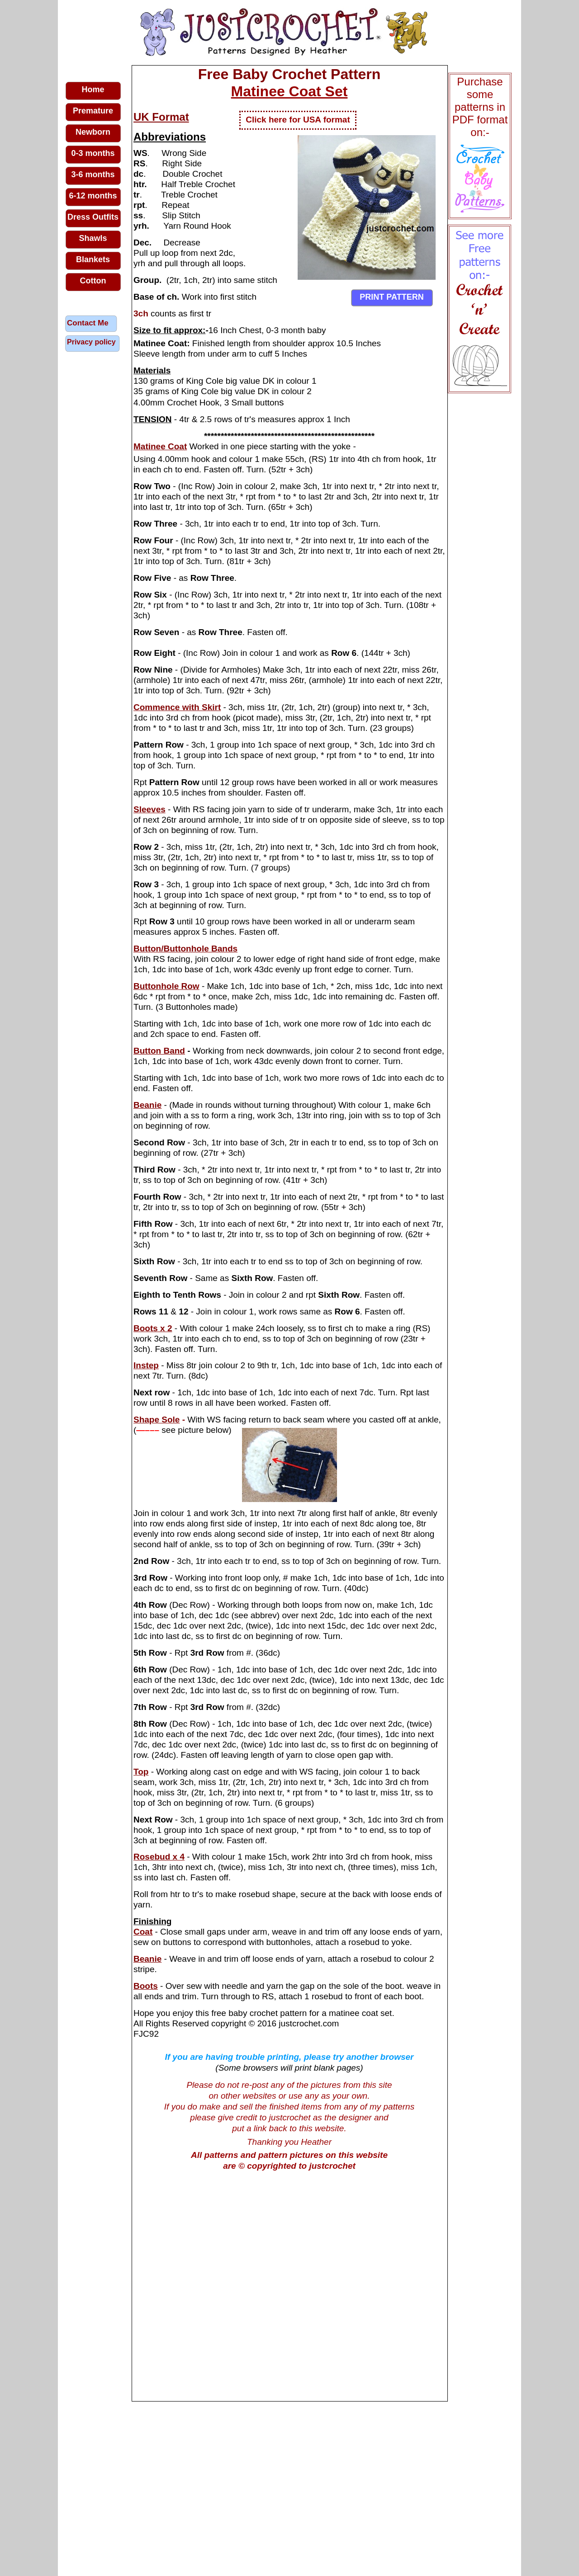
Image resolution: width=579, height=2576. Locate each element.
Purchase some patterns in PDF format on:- (480, 106)
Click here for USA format (298, 119)
